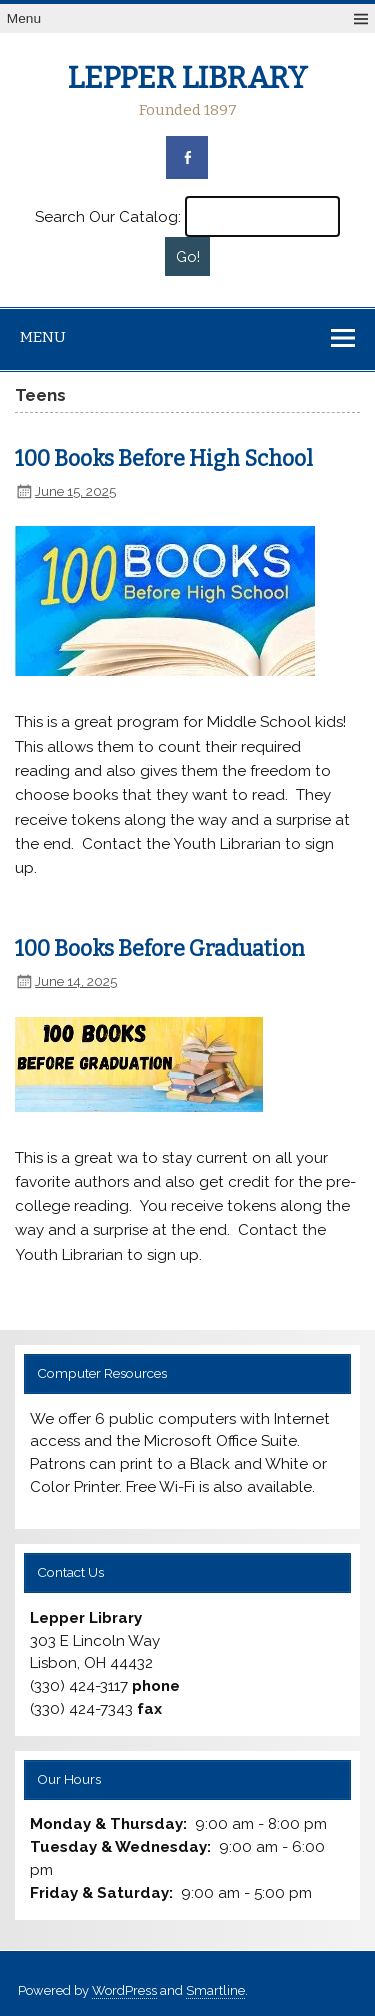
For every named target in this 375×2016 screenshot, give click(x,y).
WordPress (124, 1990)
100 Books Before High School (164, 459)
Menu (24, 18)
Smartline (215, 1990)
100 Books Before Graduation (160, 949)
